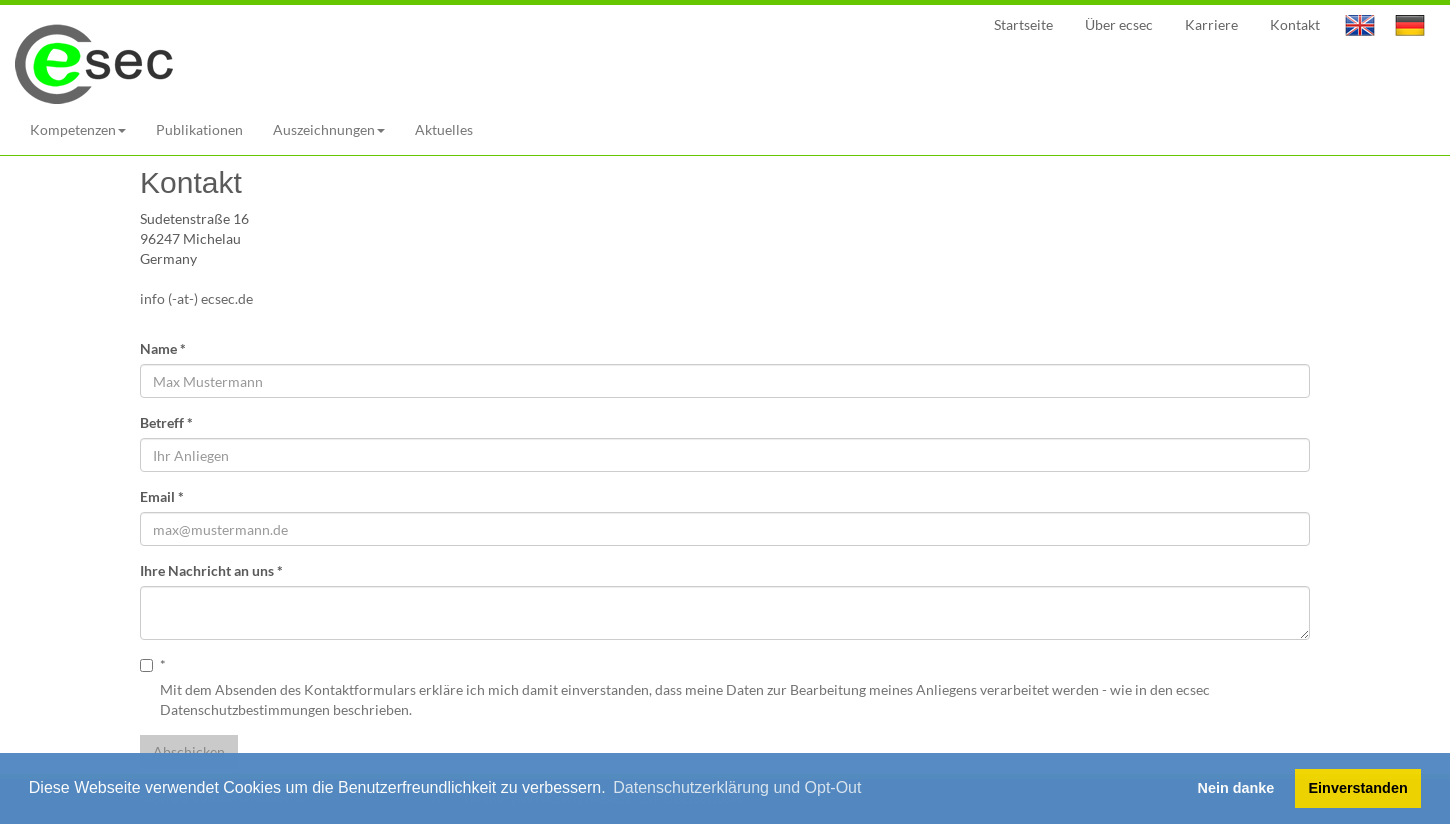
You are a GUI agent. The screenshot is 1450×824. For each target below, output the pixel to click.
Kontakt (1295, 24)
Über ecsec (1119, 24)
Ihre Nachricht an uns (211, 570)
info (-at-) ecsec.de (199, 298)
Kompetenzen (78, 129)
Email (162, 496)
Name (163, 348)
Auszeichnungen (329, 129)
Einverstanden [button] (1358, 788)
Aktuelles (444, 129)
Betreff (166, 422)
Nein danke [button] (1236, 788)
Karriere (1211, 24)
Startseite (1023, 24)
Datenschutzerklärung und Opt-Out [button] (737, 787)
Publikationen (199, 129)
